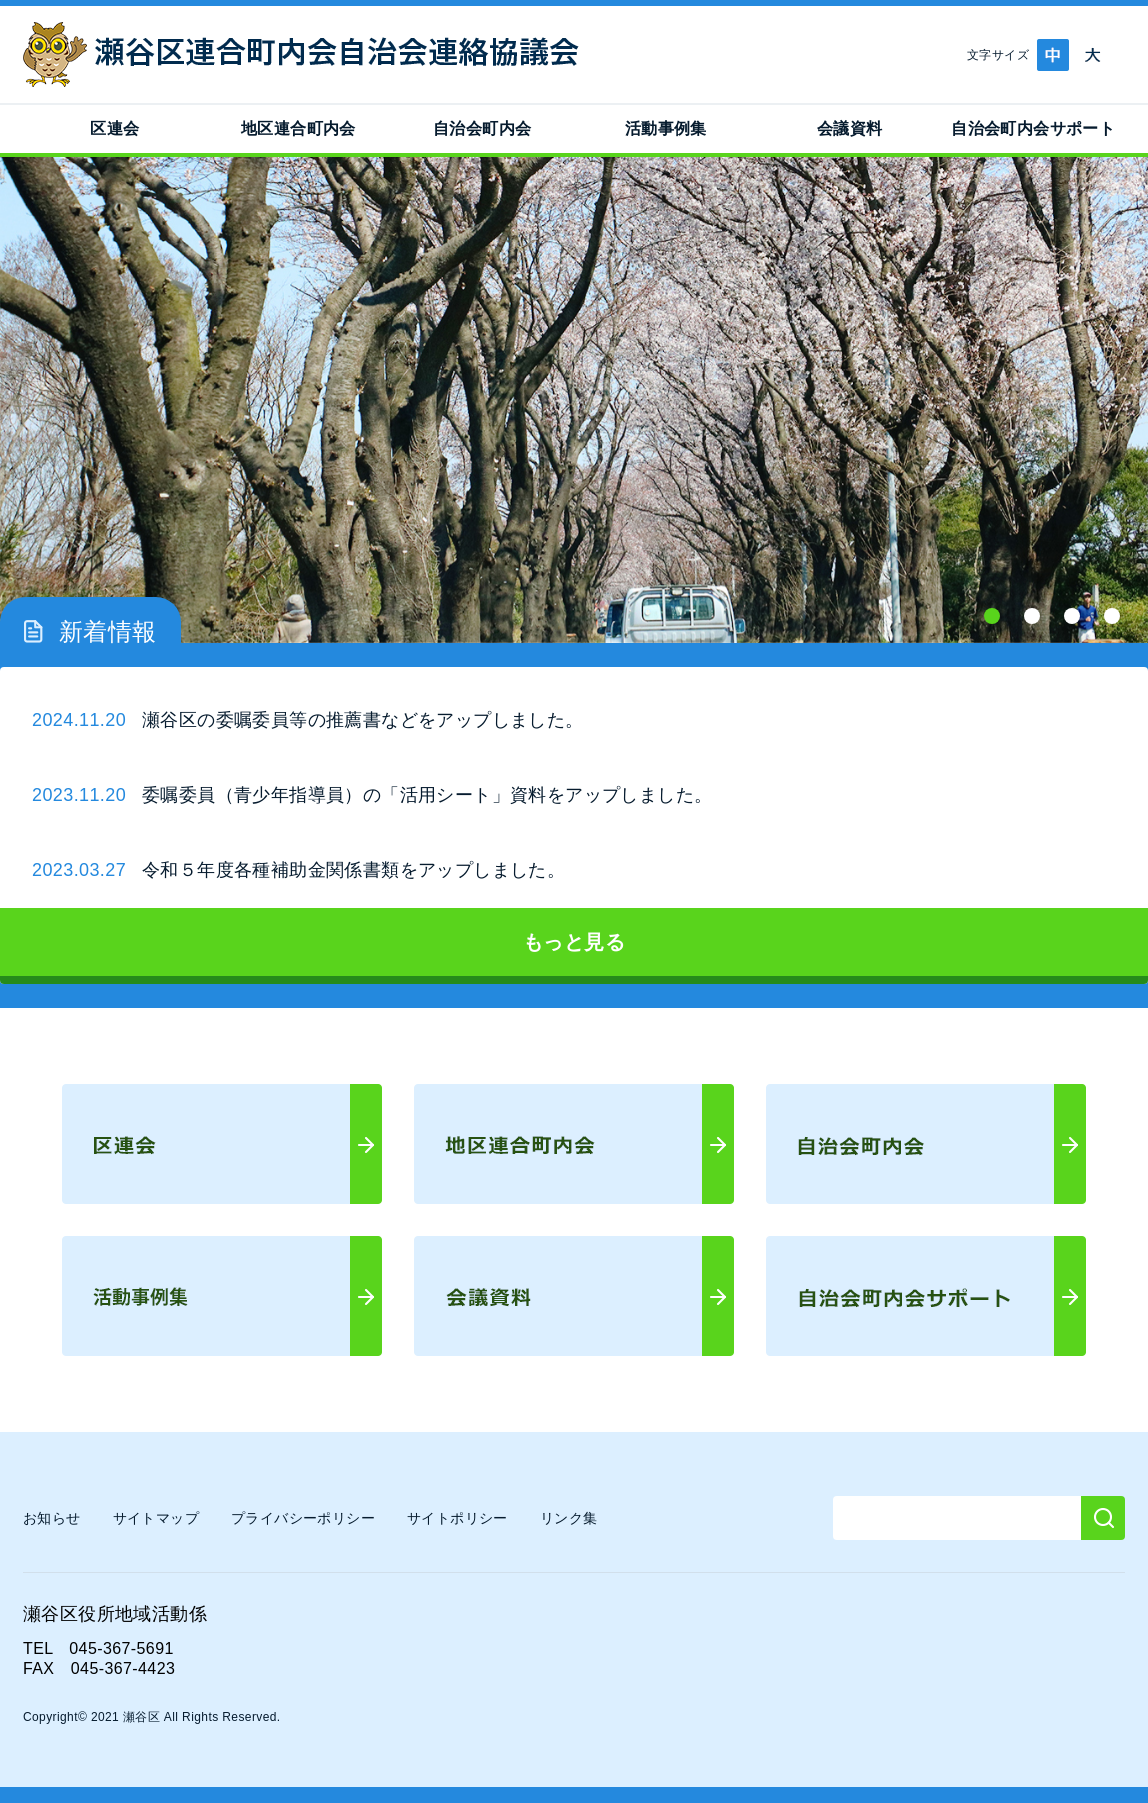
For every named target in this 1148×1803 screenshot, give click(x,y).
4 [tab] (1112, 616)
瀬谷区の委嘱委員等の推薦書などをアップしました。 (363, 720)
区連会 (114, 128)
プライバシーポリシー (303, 1518)
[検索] (1103, 1518)
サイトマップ (156, 1518)
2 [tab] (1032, 616)
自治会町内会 (482, 128)
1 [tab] (992, 616)
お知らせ (52, 1518)
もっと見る (574, 942)
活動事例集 (666, 128)
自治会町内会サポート (1033, 128)
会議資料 (850, 128)
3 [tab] (1072, 616)
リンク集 (569, 1518)
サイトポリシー (457, 1518)
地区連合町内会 (298, 128)
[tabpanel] (574, 400)
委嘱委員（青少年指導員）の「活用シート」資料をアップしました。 (427, 795)
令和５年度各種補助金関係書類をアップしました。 (353, 870)
